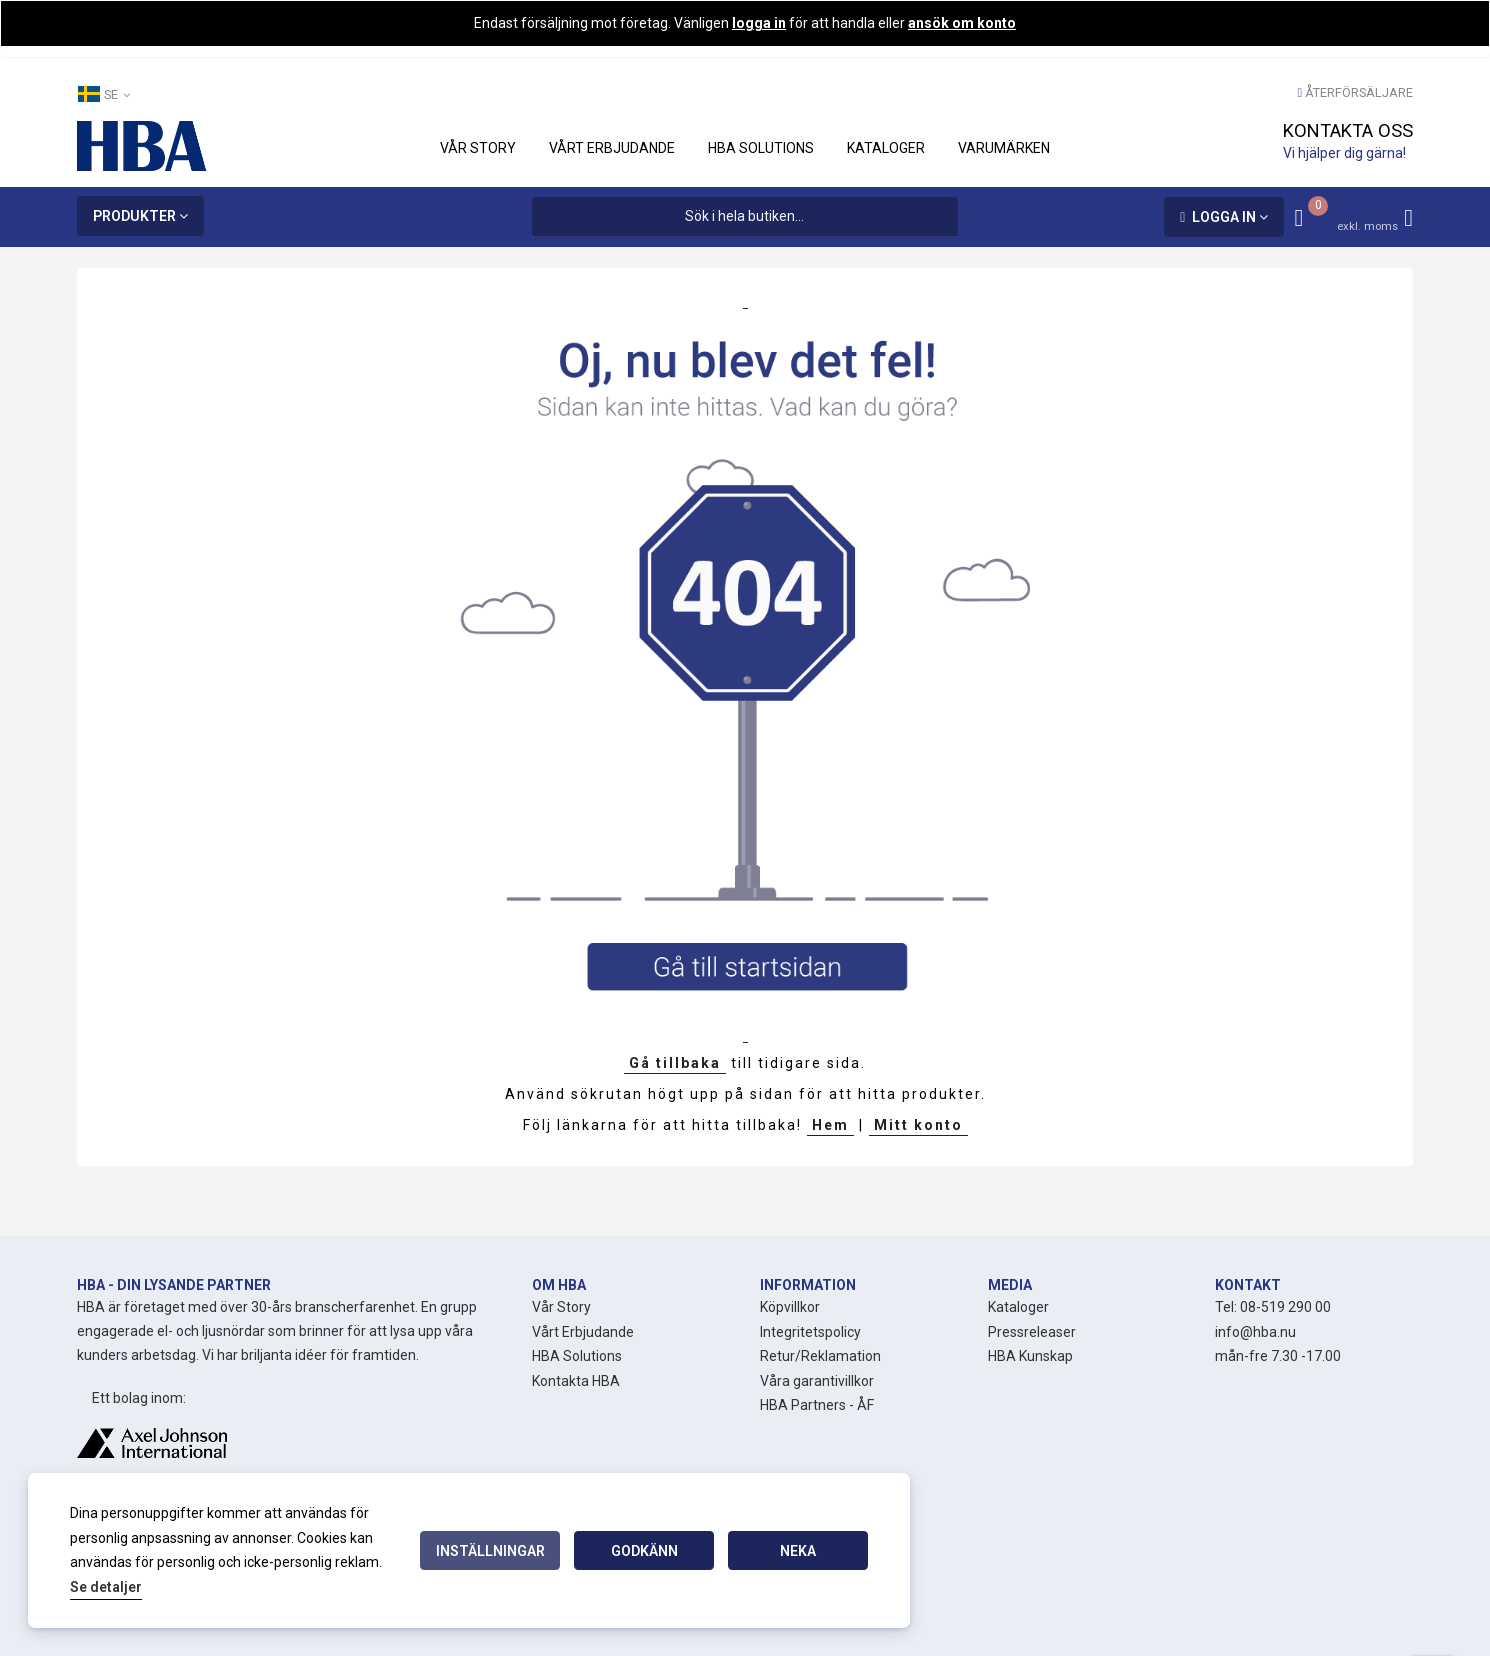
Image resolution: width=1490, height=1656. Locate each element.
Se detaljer (106, 1587)
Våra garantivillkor (817, 1381)
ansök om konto (962, 23)
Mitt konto (918, 1125)
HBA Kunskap (1030, 1356)
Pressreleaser (1032, 1332)
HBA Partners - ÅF (817, 1405)
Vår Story (561, 1307)
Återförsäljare (1359, 92)
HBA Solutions (577, 1356)
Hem (830, 1125)
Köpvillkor (790, 1307)
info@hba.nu (1255, 1332)
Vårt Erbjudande (583, 1332)
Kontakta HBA (576, 1381)
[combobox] (744, 217)
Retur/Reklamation (820, 1356)
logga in (759, 23)
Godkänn (644, 1551)
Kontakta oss (1348, 130)
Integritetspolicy (810, 1332)
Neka (798, 1551)
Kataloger (1018, 1307)
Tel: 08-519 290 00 (1273, 1307)
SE (103, 94)
